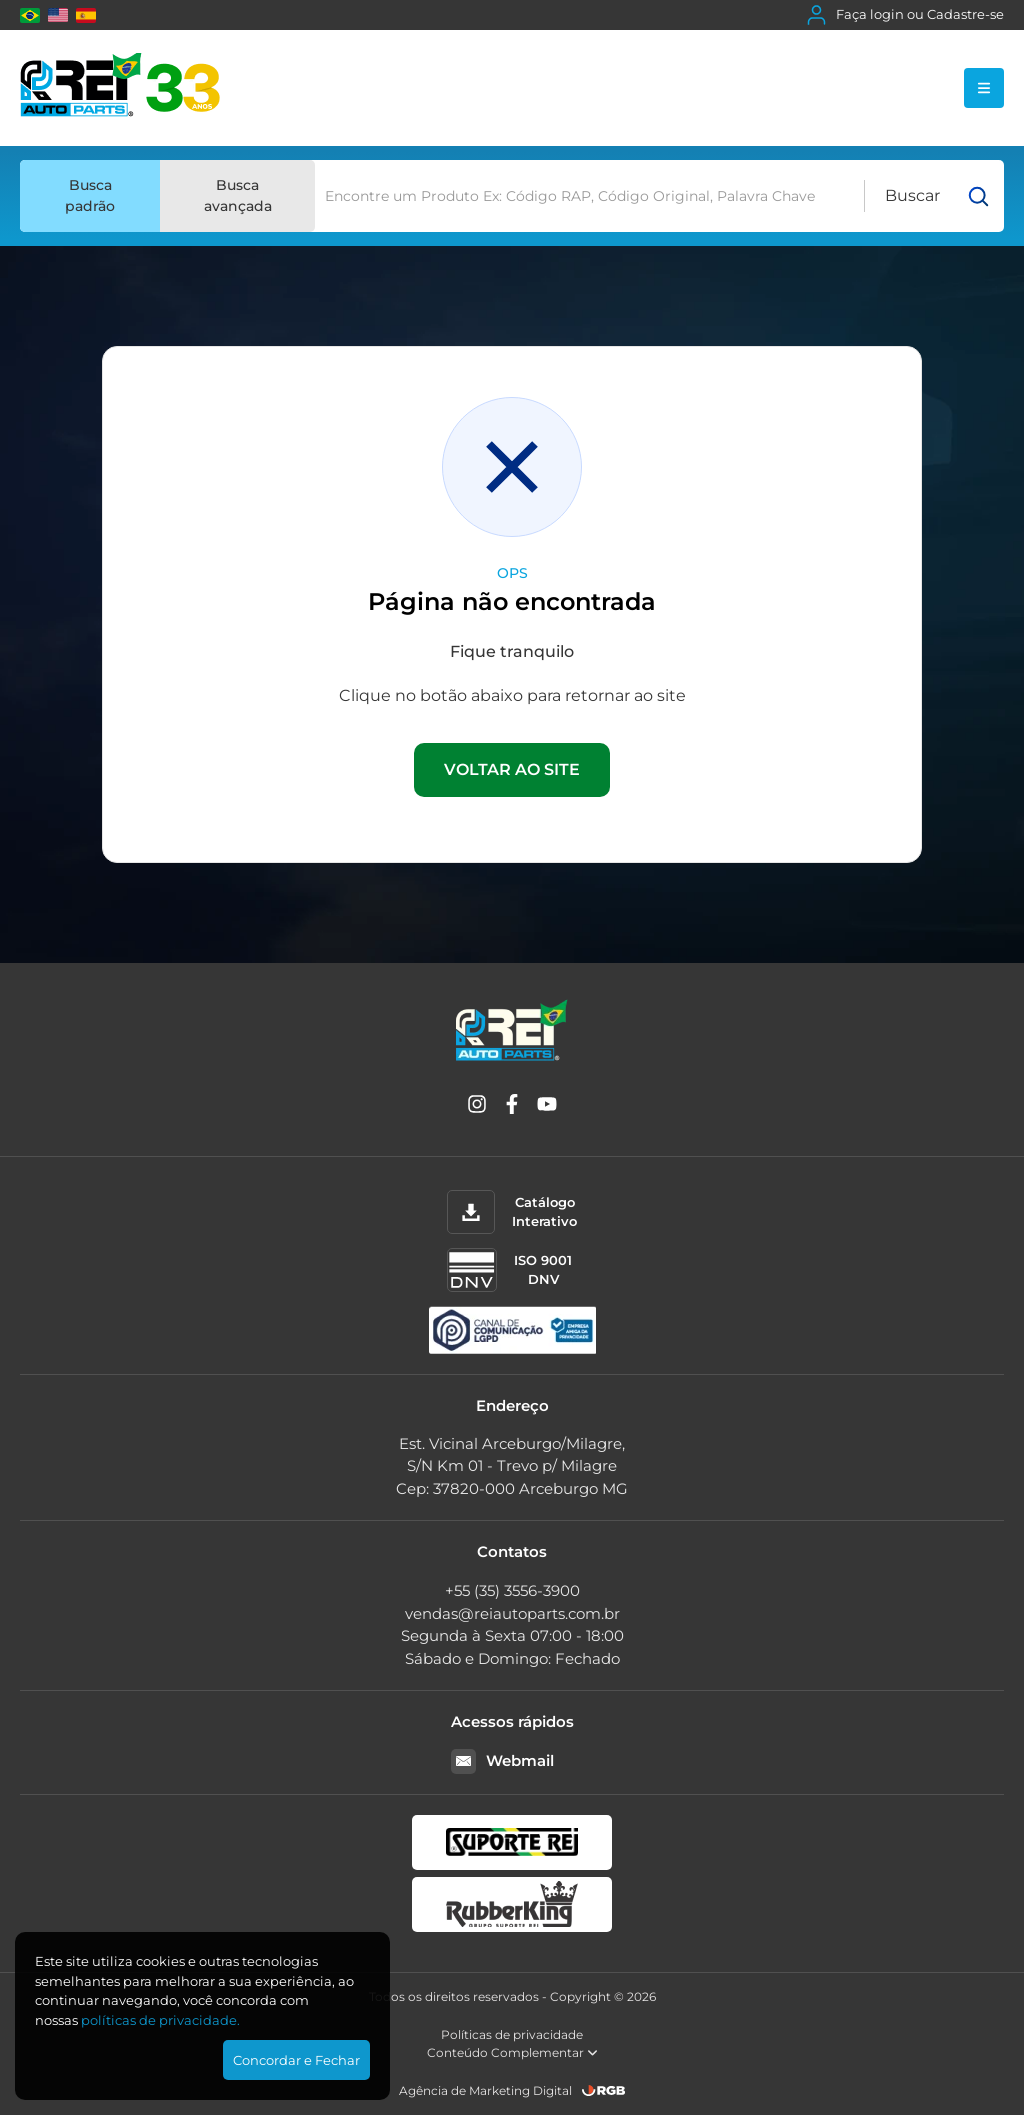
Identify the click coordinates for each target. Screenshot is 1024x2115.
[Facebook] (512, 1107)
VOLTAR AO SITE (512, 769)
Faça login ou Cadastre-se (905, 15)
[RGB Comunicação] (604, 2090)
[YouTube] (547, 1107)
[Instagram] (477, 1107)
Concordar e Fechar (296, 2060)
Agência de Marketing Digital (485, 2090)
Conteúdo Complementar (512, 2052)
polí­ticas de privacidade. (160, 2020)
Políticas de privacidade (512, 2034)
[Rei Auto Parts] (120, 88)
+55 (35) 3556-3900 (512, 1590)
